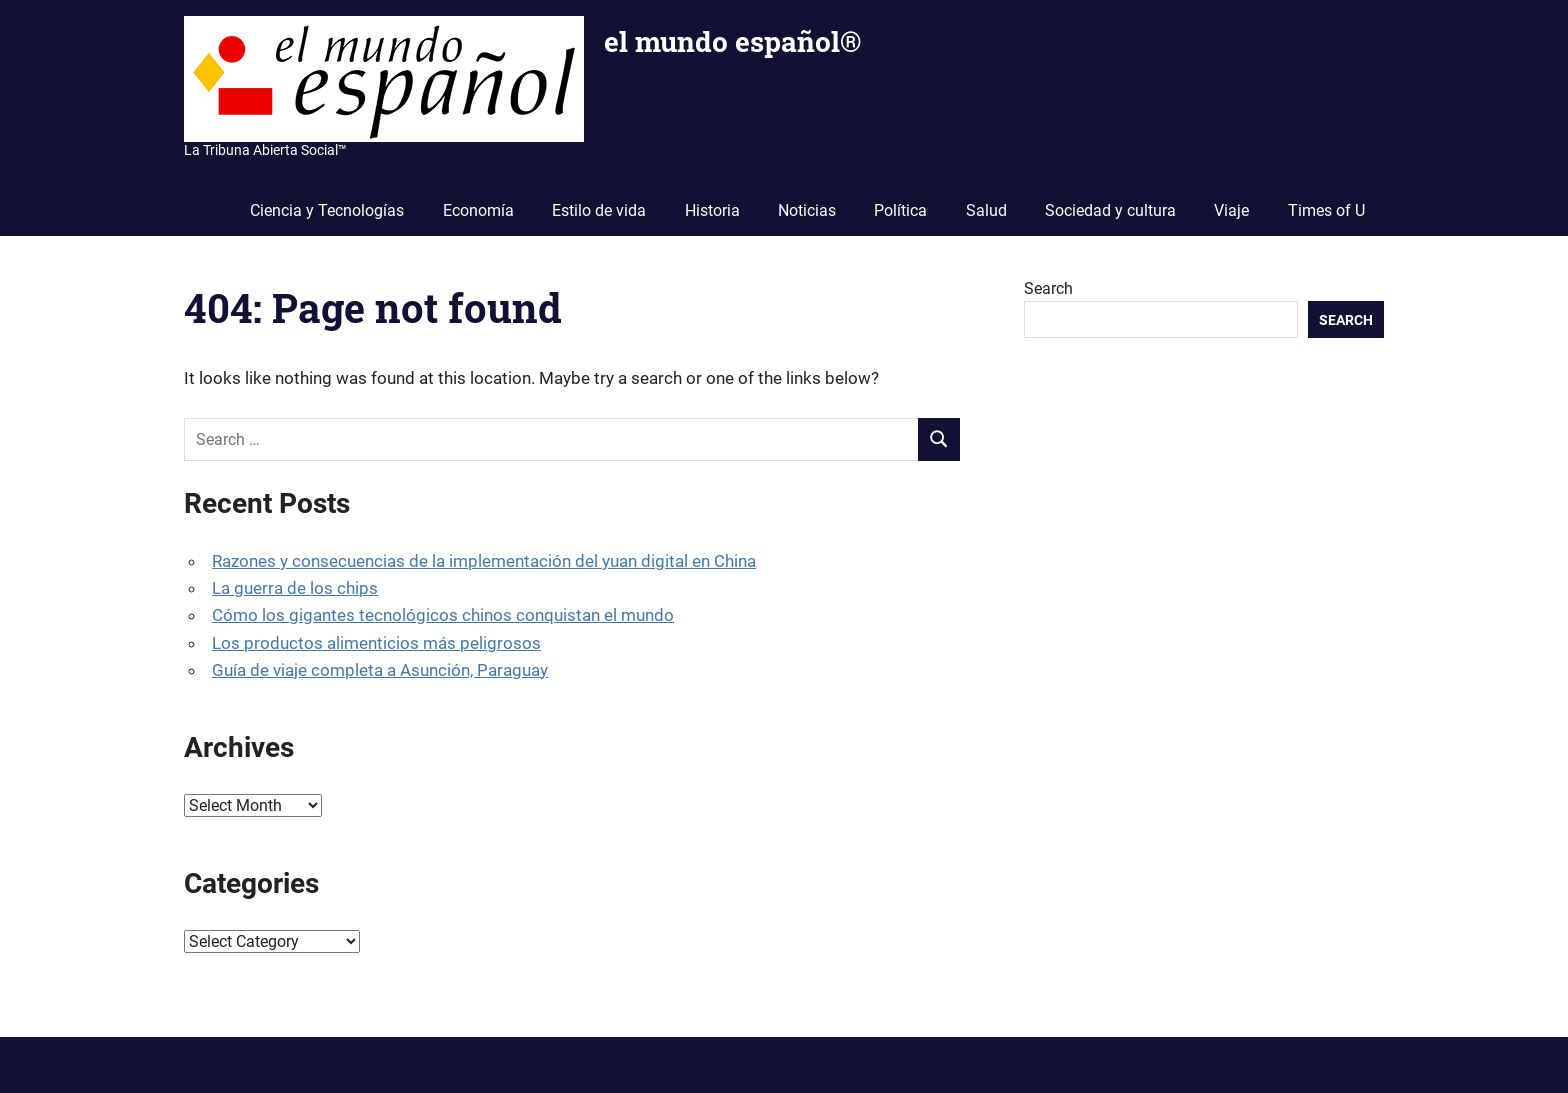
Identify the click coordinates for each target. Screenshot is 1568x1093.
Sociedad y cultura (1110, 210)
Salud (986, 210)
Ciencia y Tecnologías (327, 210)
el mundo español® (732, 41)
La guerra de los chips (295, 588)
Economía (478, 210)
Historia (712, 210)
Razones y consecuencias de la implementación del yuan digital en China (484, 561)
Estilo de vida (599, 210)
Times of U (1326, 210)
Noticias (807, 210)
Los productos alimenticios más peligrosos (376, 643)
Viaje (1231, 210)
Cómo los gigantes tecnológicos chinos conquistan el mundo (443, 615)
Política (900, 210)
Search (1048, 288)
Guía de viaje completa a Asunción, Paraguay (380, 670)
